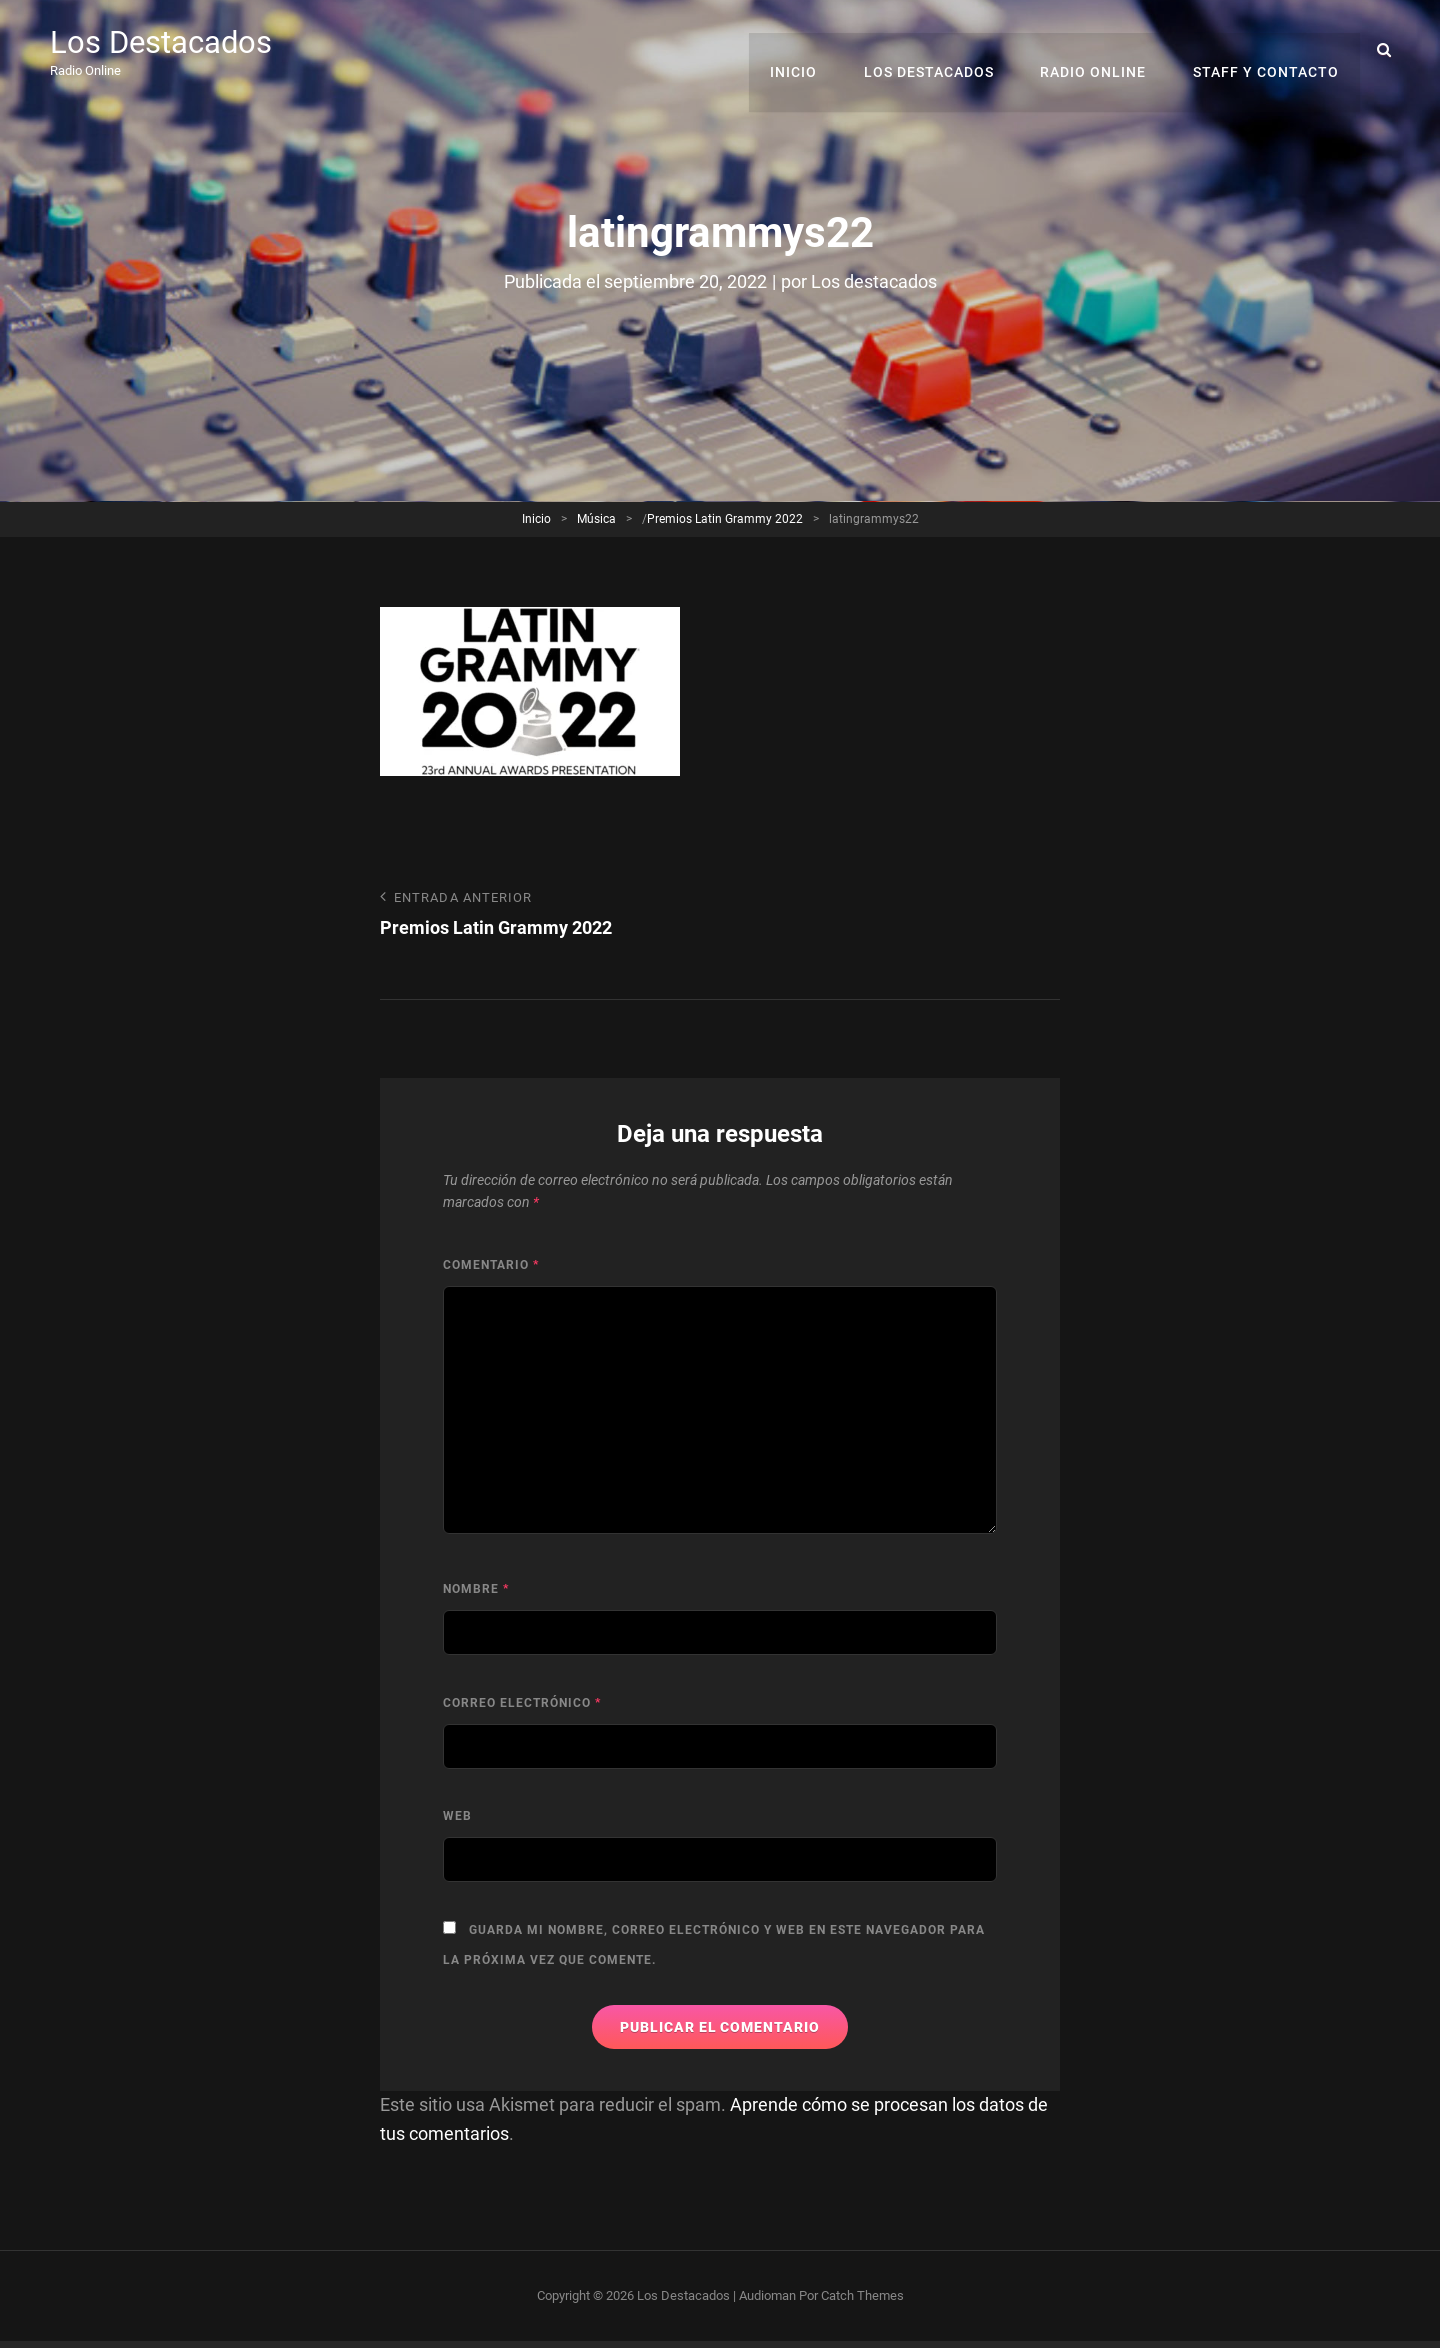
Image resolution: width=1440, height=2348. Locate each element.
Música (596, 518)
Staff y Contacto (1267, 50)
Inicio (802, 50)
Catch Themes (862, 2294)
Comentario (491, 1265)
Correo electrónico (522, 1703)
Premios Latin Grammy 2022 (725, 518)
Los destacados (874, 281)
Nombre (476, 1589)
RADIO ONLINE (1097, 50)
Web (457, 1816)
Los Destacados (164, 42)
